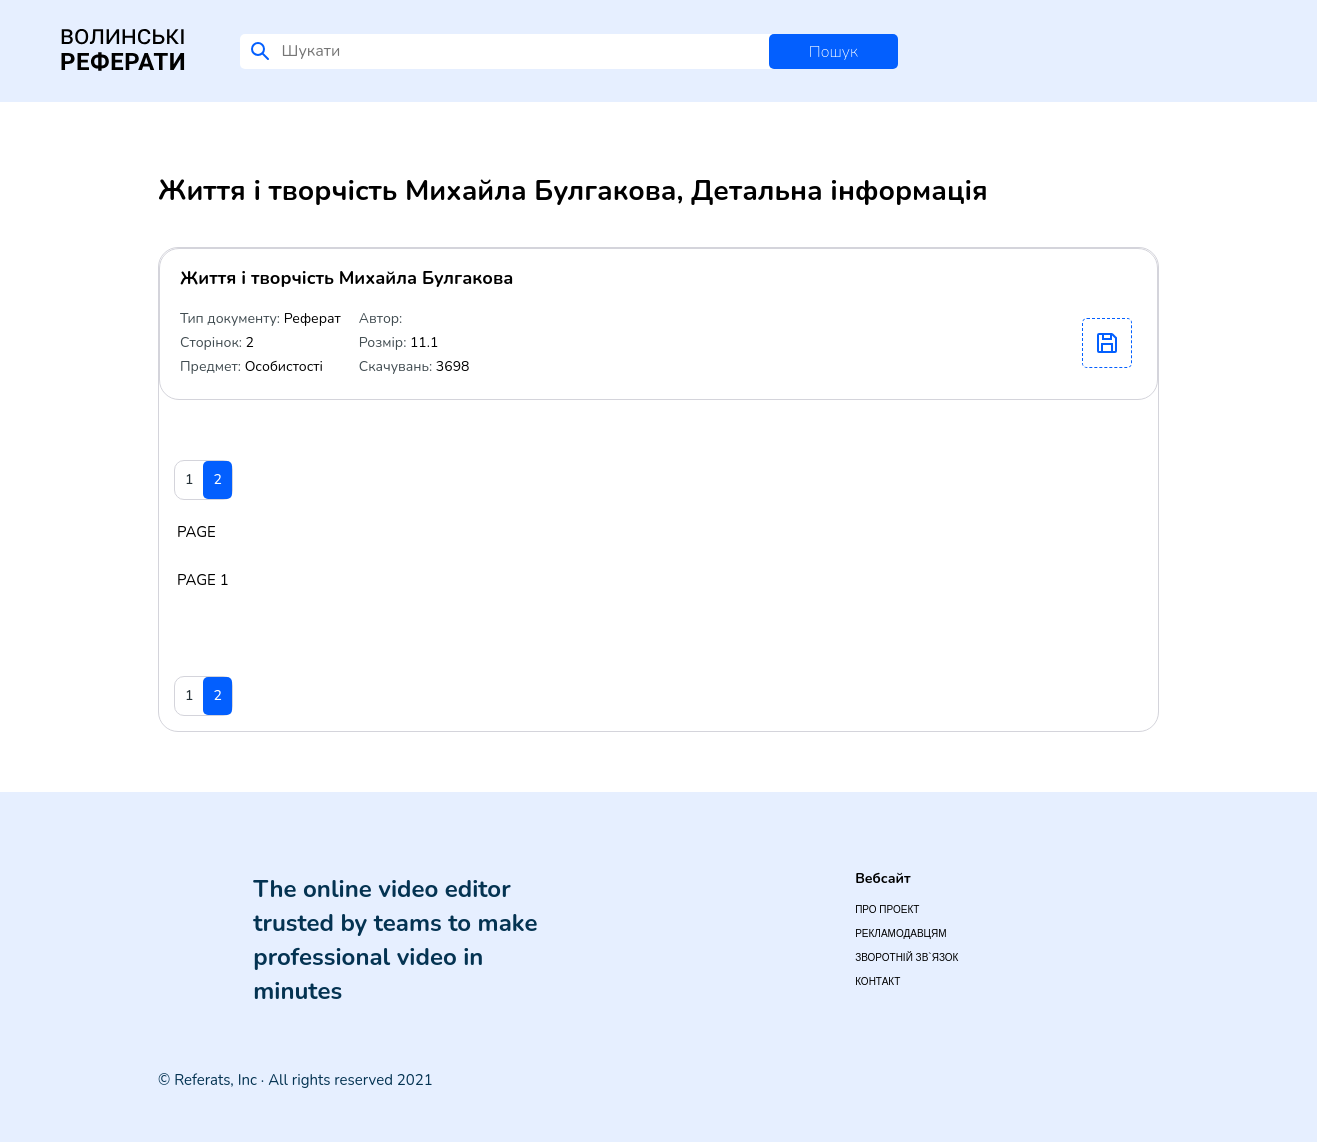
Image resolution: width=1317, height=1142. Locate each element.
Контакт (877, 981)
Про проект (887, 909)
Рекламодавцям (900, 933)
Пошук (833, 52)
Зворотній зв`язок (906, 957)
